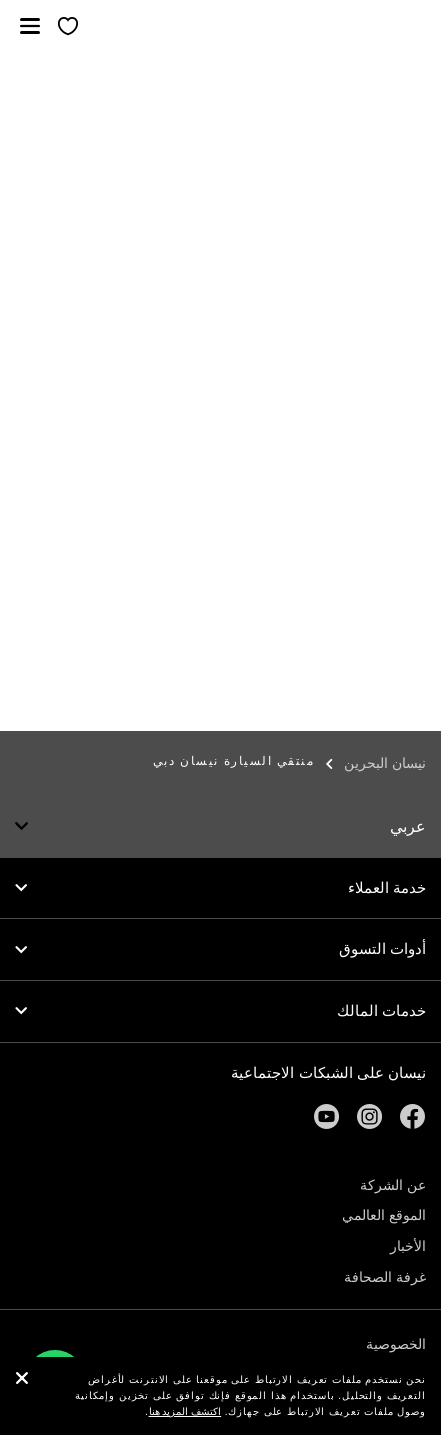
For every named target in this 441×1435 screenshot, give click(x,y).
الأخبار (408, 1246)
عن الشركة (393, 1185)
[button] (30, 26)
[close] (22, 1380)
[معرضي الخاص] (68, 27)
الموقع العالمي (384, 1215)
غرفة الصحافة (385, 1277)
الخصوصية (396, 1344)
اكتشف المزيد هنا (185, 1411)
